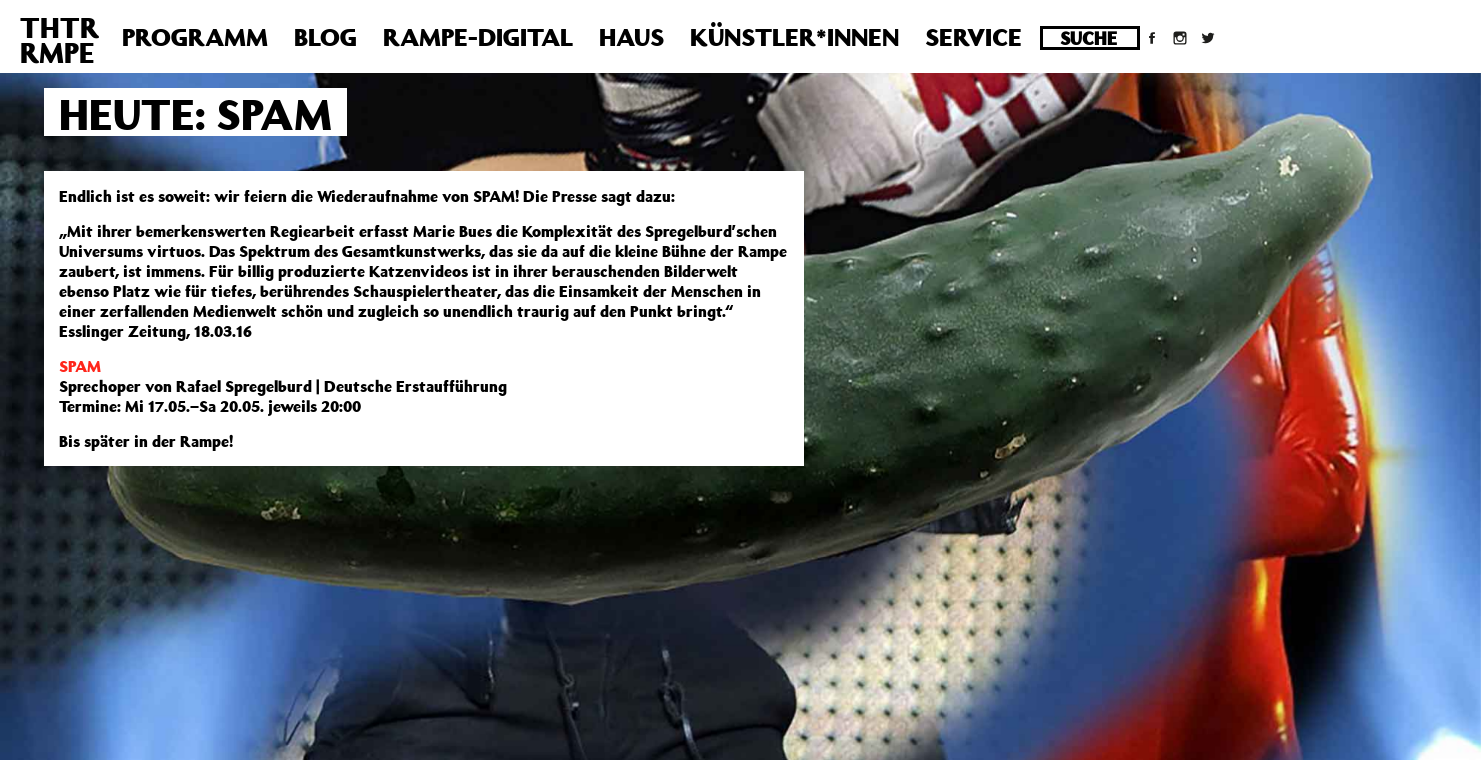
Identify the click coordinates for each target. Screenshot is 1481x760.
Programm (195, 37)
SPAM (80, 366)
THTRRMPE (59, 40)
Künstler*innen (794, 37)
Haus (631, 37)
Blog (325, 37)
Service (973, 37)
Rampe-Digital (478, 37)
